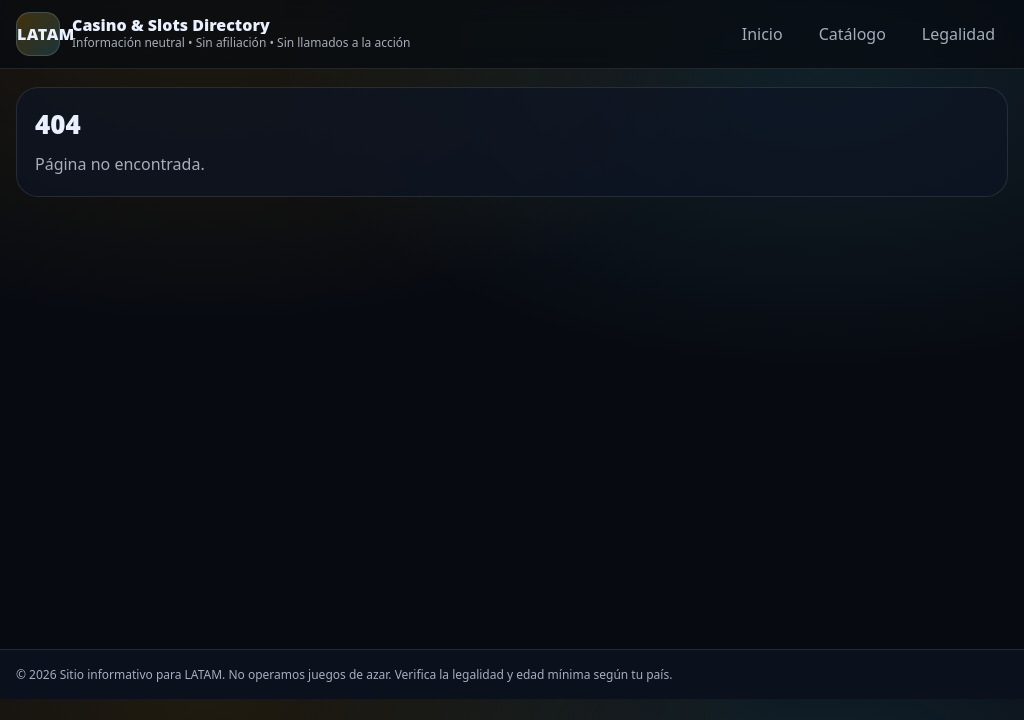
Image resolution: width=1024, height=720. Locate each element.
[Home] (213, 34)
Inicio (762, 34)
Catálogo (852, 34)
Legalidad (958, 34)
